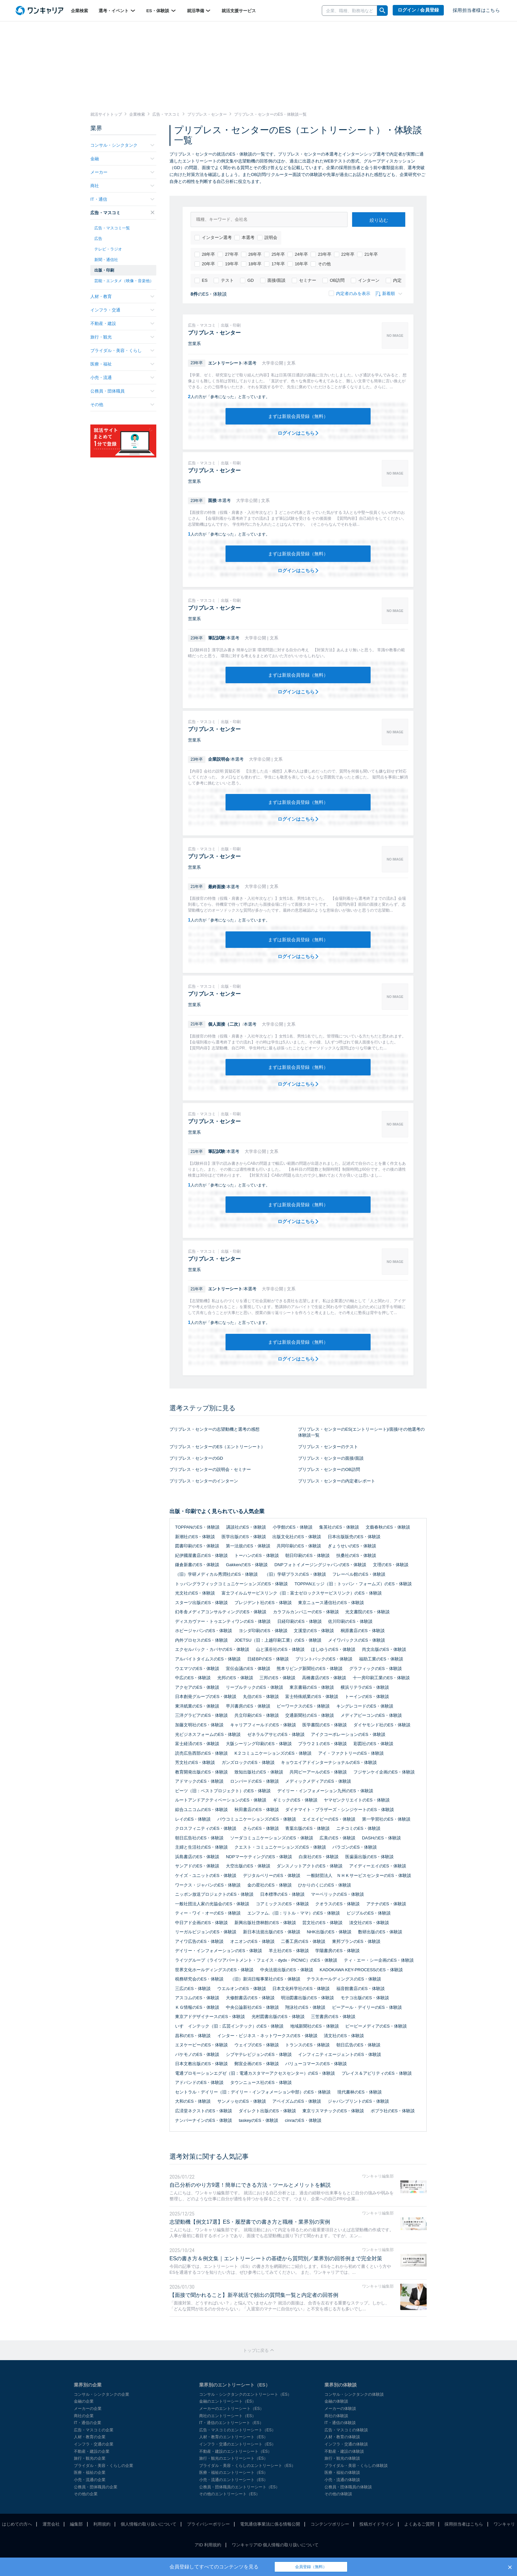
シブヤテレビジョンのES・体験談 (258, 2054)
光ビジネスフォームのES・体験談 (208, 1734)
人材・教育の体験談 (342, 2437)
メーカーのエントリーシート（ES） (231, 2408)
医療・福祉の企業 (90, 2472)
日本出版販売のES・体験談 (354, 1536)
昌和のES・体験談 (193, 2035)
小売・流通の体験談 (342, 2479)
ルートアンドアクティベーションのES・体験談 (220, 1800)
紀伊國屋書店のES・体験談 (201, 1555)
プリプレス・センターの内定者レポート (336, 1480)
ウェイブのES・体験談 (256, 2044)
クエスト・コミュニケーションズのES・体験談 (280, 1847)
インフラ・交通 (122, 309)
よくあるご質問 (419, 2524)
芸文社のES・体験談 (322, 1922)
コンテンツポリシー (330, 2524)
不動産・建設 (122, 323)
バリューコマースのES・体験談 (316, 2063)
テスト (224, 280)
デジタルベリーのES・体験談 (271, 1875)
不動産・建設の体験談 (344, 2451)
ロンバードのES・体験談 (254, 1781)
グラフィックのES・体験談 (375, 1668)
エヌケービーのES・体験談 (201, 2044)
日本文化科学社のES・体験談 (300, 1988)
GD (247, 280)
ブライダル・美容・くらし (122, 350)
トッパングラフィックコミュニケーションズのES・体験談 (231, 1583)
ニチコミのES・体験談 (358, 1828)
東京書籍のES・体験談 (311, 1687)
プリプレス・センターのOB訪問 (329, 1469)
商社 (122, 185)
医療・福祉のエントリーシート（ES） (233, 2472)
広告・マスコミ (122, 212)
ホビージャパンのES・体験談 (203, 1630)
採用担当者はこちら (463, 2524)
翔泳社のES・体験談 (305, 2007)
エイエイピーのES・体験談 (328, 1819)
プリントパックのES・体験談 (323, 1658)
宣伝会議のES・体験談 (248, 1668)
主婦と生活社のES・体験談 (201, 1847)
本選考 (244, 237)
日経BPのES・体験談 (268, 1658)
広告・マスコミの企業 (93, 2430)
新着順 (389, 293)
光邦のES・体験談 (235, 1677)
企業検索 (79, 10)
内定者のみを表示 (349, 293)
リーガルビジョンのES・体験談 (205, 1931)
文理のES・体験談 (391, 1564)
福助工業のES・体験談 (381, 1658)
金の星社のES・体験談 (269, 1885)
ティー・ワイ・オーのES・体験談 (208, 1913)
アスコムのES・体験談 (197, 1997)
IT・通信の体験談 (340, 2422)
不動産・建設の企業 (91, 2451)
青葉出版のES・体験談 (307, 1828)
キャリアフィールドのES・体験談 (263, 1724)
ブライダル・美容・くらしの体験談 (356, 2465)
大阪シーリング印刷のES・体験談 (258, 1743)
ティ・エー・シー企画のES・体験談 (379, 1960)
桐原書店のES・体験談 (363, 1630)
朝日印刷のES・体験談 (307, 1555)
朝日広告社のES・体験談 (199, 1837)
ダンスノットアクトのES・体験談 (309, 1865)
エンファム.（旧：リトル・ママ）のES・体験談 (293, 1913)
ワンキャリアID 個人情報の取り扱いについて (275, 2544)
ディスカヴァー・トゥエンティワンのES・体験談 (223, 1621)
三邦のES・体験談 (277, 1677)
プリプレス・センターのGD (196, 1458)
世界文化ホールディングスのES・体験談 (214, 1969)
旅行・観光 (122, 337)
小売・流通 (122, 377)
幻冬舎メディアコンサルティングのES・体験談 (220, 1611)
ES (201, 280)
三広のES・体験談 (193, 1988)
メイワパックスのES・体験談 (356, 1640)
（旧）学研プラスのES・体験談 (295, 1574)
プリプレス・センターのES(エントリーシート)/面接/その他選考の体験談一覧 (361, 1432)
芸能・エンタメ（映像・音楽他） (124, 280)
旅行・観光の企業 (90, 2458)
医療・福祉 (122, 364)
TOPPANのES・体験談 (197, 1527)
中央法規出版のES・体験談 (286, 1969)
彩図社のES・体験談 (373, 1743)
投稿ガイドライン (376, 2524)
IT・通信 (122, 199)
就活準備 (199, 10)
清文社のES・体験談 (344, 2035)
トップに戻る (258, 2350)
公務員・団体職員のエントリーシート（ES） (239, 2487)
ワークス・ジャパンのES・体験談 (208, 1885)
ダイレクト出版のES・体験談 (267, 2110)
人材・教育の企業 (90, 2437)
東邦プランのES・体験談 (356, 1941)
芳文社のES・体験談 (195, 1762)
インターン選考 (213, 237)
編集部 (76, 2524)
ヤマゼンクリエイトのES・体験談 (356, 1800)
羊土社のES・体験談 (289, 1950)
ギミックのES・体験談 (295, 1800)
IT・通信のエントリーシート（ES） (231, 2422)
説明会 (267, 237)
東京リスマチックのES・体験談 (333, 2110)
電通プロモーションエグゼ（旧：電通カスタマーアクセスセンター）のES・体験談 (255, 2073)
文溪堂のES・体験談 (314, 1630)
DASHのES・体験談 (381, 1837)
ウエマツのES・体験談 (197, 1668)
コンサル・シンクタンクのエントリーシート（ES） (245, 2394)
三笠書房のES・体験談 (333, 2016)
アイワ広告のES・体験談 (199, 1941)
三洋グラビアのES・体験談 (201, 1715)
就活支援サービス (239, 10)
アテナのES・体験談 (386, 1903)
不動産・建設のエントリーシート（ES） (235, 2451)
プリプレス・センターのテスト (328, 1446)
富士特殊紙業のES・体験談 (311, 1696)
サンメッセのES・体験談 (241, 2101)
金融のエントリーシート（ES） (227, 2401)
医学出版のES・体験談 (244, 1536)
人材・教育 (122, 296)
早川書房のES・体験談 (248, 1706)
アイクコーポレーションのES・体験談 (348, 1734)
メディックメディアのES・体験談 (318, 1781)
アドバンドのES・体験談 (199, 2082)
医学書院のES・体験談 (324, 1724)
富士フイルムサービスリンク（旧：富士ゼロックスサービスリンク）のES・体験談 (301, 1593)
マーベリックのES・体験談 (337, 1894)
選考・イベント (117, 10)
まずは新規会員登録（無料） (298, 416)
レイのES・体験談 (193, 1819)
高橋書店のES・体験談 (324, 1677)
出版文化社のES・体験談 (296, 1536)
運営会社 (51, 2524)
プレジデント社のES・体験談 (262, 1602)
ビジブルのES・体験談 (369, 1913)
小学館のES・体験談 (293, 1527)
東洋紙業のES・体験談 (197, 1706)
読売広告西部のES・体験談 (201, 1753)
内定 (394, 280)
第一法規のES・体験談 (248, 1545)
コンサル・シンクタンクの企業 (101, 2394)
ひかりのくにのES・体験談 (324, 1885)
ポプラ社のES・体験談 (393, 2110)
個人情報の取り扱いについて (148, 2524)
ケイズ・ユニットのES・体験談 (205, 1875)
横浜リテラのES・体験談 (365, 1687)
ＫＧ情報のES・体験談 (197, 2007)
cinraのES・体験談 (303, 2120)
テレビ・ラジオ (108, 249)
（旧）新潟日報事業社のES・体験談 (265, 1978)
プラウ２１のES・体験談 (322, 1743)
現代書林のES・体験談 (359, 2092)
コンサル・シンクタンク (122, 145)
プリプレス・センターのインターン (203, 1480)
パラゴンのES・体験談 (354, 1847)
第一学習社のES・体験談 (386, 1819)
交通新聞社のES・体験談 (309, 1715)
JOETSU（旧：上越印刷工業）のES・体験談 (277, 1640)
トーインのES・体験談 (367, 1696)
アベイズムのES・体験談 (296, 2101)
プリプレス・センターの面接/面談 (331, 1458)
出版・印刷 (104, 270)
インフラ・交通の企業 (93, 2444)
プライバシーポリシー (208, 2524)
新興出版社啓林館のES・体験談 (265, 1922)
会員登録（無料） (311, 2566)
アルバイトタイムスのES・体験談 (208, 1658)
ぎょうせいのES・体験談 (352, 1545)
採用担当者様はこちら (476, 10)
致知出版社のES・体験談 (258, 1772)
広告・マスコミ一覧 (112, 228)
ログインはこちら (298, 433)
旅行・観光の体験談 (342, 2458)
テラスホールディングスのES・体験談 (344, 1978)
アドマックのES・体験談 (199, 1781)
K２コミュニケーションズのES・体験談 (273, 1753)
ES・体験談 (161, 10)
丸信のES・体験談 (261, 1696)
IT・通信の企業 (87, 2422)
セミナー (304, 280)
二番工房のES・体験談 (303, 1941)
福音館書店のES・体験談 (360, 1988)
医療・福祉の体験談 (342, 2472)
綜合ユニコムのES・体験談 (201, 1809)
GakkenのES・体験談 (247, 1564)
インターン (365, 280)
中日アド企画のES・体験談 (201, 1922)
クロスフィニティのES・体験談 (205, 1828)
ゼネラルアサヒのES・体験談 (275, 1734)
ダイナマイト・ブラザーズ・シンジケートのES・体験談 (339, 1809)
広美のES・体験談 (337, 1837)
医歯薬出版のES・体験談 (369, 1856)
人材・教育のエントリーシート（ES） (233, 2437)
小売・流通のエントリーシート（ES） (233, 2479)
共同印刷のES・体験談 (299, 1545)
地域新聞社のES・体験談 (314, 2026)
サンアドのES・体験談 (197, 1865)
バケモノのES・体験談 (197, 2054)
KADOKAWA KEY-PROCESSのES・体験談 (361, 1969)
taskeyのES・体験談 (258, 2120)
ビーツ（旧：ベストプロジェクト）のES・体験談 (223, 1790)
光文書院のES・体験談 (367, 1611)
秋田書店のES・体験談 (256, 1809)
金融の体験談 (336, 2401)
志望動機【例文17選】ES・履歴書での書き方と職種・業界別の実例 (249, 2222)
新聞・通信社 (106, 259)
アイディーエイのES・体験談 (377, 1865)
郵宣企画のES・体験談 (256, 2063)
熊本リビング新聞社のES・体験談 (309, 1668)
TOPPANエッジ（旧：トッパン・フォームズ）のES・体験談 (353, 1583)
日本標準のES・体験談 (282, 1894)
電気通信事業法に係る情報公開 (270, 2524)
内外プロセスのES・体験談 (201, 1640)
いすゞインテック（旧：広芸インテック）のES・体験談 (229, 2026)
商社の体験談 (336, 2416)
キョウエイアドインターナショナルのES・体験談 (329, 1762)
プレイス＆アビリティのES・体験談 (376, 2073)
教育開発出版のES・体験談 (201, 1772)
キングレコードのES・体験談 (364, 1706)
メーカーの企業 (88, 2408)
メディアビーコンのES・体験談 (371, 1715)
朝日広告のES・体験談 (358, 2044)
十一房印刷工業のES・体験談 (381, 1677)
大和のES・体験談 (193, 2101)
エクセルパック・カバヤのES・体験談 (212, 1649)
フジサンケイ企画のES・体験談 (384, 1772)
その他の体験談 (338, 2494)
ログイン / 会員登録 (418, 10)
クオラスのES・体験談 (337, 1903)
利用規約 (101, 2524)
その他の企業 (86, 2494)
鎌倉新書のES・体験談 (197, 1564)
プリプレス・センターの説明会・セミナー (210, 1469)
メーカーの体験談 (340, 2408)
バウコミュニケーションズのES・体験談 (256, 1819)
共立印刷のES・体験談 (256, 1715)
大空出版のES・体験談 (248, 1865)
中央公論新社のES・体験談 (252, 2007)
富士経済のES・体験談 (197, 1743)
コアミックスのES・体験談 (282, 1903)
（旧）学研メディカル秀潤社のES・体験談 (216, 1574)
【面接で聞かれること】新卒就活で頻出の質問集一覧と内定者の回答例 (253, 2295)
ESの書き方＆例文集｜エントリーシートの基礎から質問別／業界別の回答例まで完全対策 (275, 2258)
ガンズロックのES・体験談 (248, 1762)
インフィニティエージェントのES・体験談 (339, 2054)
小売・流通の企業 (90, 2479)
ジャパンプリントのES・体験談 (358, 2101)
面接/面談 (273, 280)
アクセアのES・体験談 (197, 1687)
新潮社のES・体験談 (195, 1536)
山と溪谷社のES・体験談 (280, 1649)
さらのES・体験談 (261, 1828)
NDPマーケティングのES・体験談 (259, 1856)
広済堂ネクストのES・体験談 (203, 2110)
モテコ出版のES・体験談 (365, 1997)
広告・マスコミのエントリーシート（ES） (237, 2430)
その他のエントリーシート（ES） (229, 2494)
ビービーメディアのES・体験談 (376, 2026)
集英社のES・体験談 (339, 1527)
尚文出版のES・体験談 (384, 1649)
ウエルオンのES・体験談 (241, 1988)
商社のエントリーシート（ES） (227, 2416)
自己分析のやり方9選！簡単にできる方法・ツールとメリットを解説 (250, 2185)
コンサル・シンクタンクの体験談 (354, 2394)
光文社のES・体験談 (195, 1593)
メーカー (122, 172)
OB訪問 (333, 280)
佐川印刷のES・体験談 (350, 1621)
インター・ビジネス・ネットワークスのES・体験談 (267, 2035)
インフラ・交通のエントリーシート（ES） (237, 2444)
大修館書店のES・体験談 (250, 1997)
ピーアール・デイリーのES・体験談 (367, 2007)
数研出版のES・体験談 (380, 1931)
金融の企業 (84, 2401)
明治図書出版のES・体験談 (307, 1997)
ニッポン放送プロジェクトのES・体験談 (214, 1894)
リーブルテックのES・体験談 (254, 1687)
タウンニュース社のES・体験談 (260, 2082)
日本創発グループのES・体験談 (205, 1696)
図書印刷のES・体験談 (197, 1545)
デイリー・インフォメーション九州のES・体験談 (325, 1790)
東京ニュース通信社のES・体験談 (331, 1602)
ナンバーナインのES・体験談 (203, 2120)
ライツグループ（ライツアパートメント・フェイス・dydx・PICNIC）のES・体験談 (256, 1960)
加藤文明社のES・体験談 (199, 1724)
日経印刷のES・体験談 (299, 1621)
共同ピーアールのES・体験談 (318, 1772)
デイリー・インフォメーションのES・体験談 (218, 1950)
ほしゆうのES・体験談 (333, 1649)
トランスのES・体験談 (307, 2044)
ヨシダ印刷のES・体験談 (263, 1630)
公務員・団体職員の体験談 (348, 2487)
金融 (122, 158)
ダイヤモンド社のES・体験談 (382, 1724)
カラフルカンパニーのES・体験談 (306, 1611)
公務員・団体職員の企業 (95, 2487)
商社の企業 (84, 2416)
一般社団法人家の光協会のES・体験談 (212, 1903)
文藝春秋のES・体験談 (388, 1527)
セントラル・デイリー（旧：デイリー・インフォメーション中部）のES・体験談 (253, 2092)
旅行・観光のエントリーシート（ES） (233, 2458)
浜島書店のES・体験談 (197, 1856)
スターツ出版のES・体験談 (201, 1602)
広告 (98, 238)
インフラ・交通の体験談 (346, 2444)
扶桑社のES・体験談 (356, 1555)
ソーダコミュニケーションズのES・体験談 (271, 1837)
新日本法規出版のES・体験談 (271, 1931)
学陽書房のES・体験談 (337, 1950)
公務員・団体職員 (122, 391)
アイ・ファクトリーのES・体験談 (351, 1753)
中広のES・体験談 (193, 1677)
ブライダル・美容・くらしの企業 (103, 2465)
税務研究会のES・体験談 (199, 1978)
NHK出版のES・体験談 (329, 1931)
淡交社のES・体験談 (369, 1922)
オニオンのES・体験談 (252, 1941)
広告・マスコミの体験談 (346, 2430)
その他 (321, 264)
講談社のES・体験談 (246, 1527)
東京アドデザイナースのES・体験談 (210, 2016)
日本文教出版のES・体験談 (201, 2063)
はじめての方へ (17, 2524)
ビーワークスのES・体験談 (303, 1706)
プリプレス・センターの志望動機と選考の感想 (214, 1429)
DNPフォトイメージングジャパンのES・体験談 (320, 1564)
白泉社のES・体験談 (319, 1856)
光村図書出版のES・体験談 (278, 2016)
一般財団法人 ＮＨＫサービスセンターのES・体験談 (359, 1875)
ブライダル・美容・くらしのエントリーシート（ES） (247, 2465)
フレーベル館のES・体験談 (358, 1574)
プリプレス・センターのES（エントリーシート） (217, 1446)
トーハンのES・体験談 (256, 1555)
